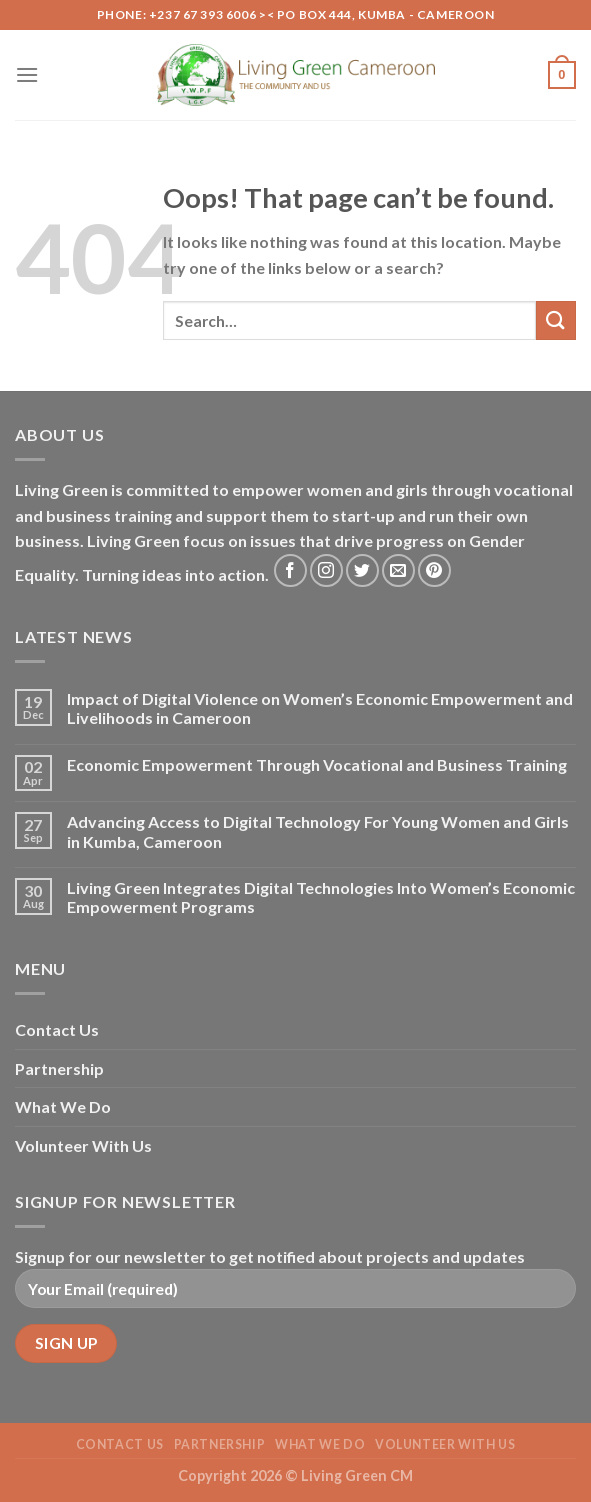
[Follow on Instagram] (326, 570)
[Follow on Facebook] (290, 570)
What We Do (63, 1106)
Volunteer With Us (83, 1145)
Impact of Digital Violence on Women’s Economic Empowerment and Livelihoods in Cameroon (320, 708)
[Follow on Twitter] (362, 570)
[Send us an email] (398, 570)
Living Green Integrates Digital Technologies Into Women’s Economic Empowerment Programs (321, 897)
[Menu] (27, 74)
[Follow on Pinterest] (434, 570)
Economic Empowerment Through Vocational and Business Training (317, 764)
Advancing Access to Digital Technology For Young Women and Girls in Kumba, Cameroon (318, 831)
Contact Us (57, 1029)
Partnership (59, 1068)
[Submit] (556, 320)
